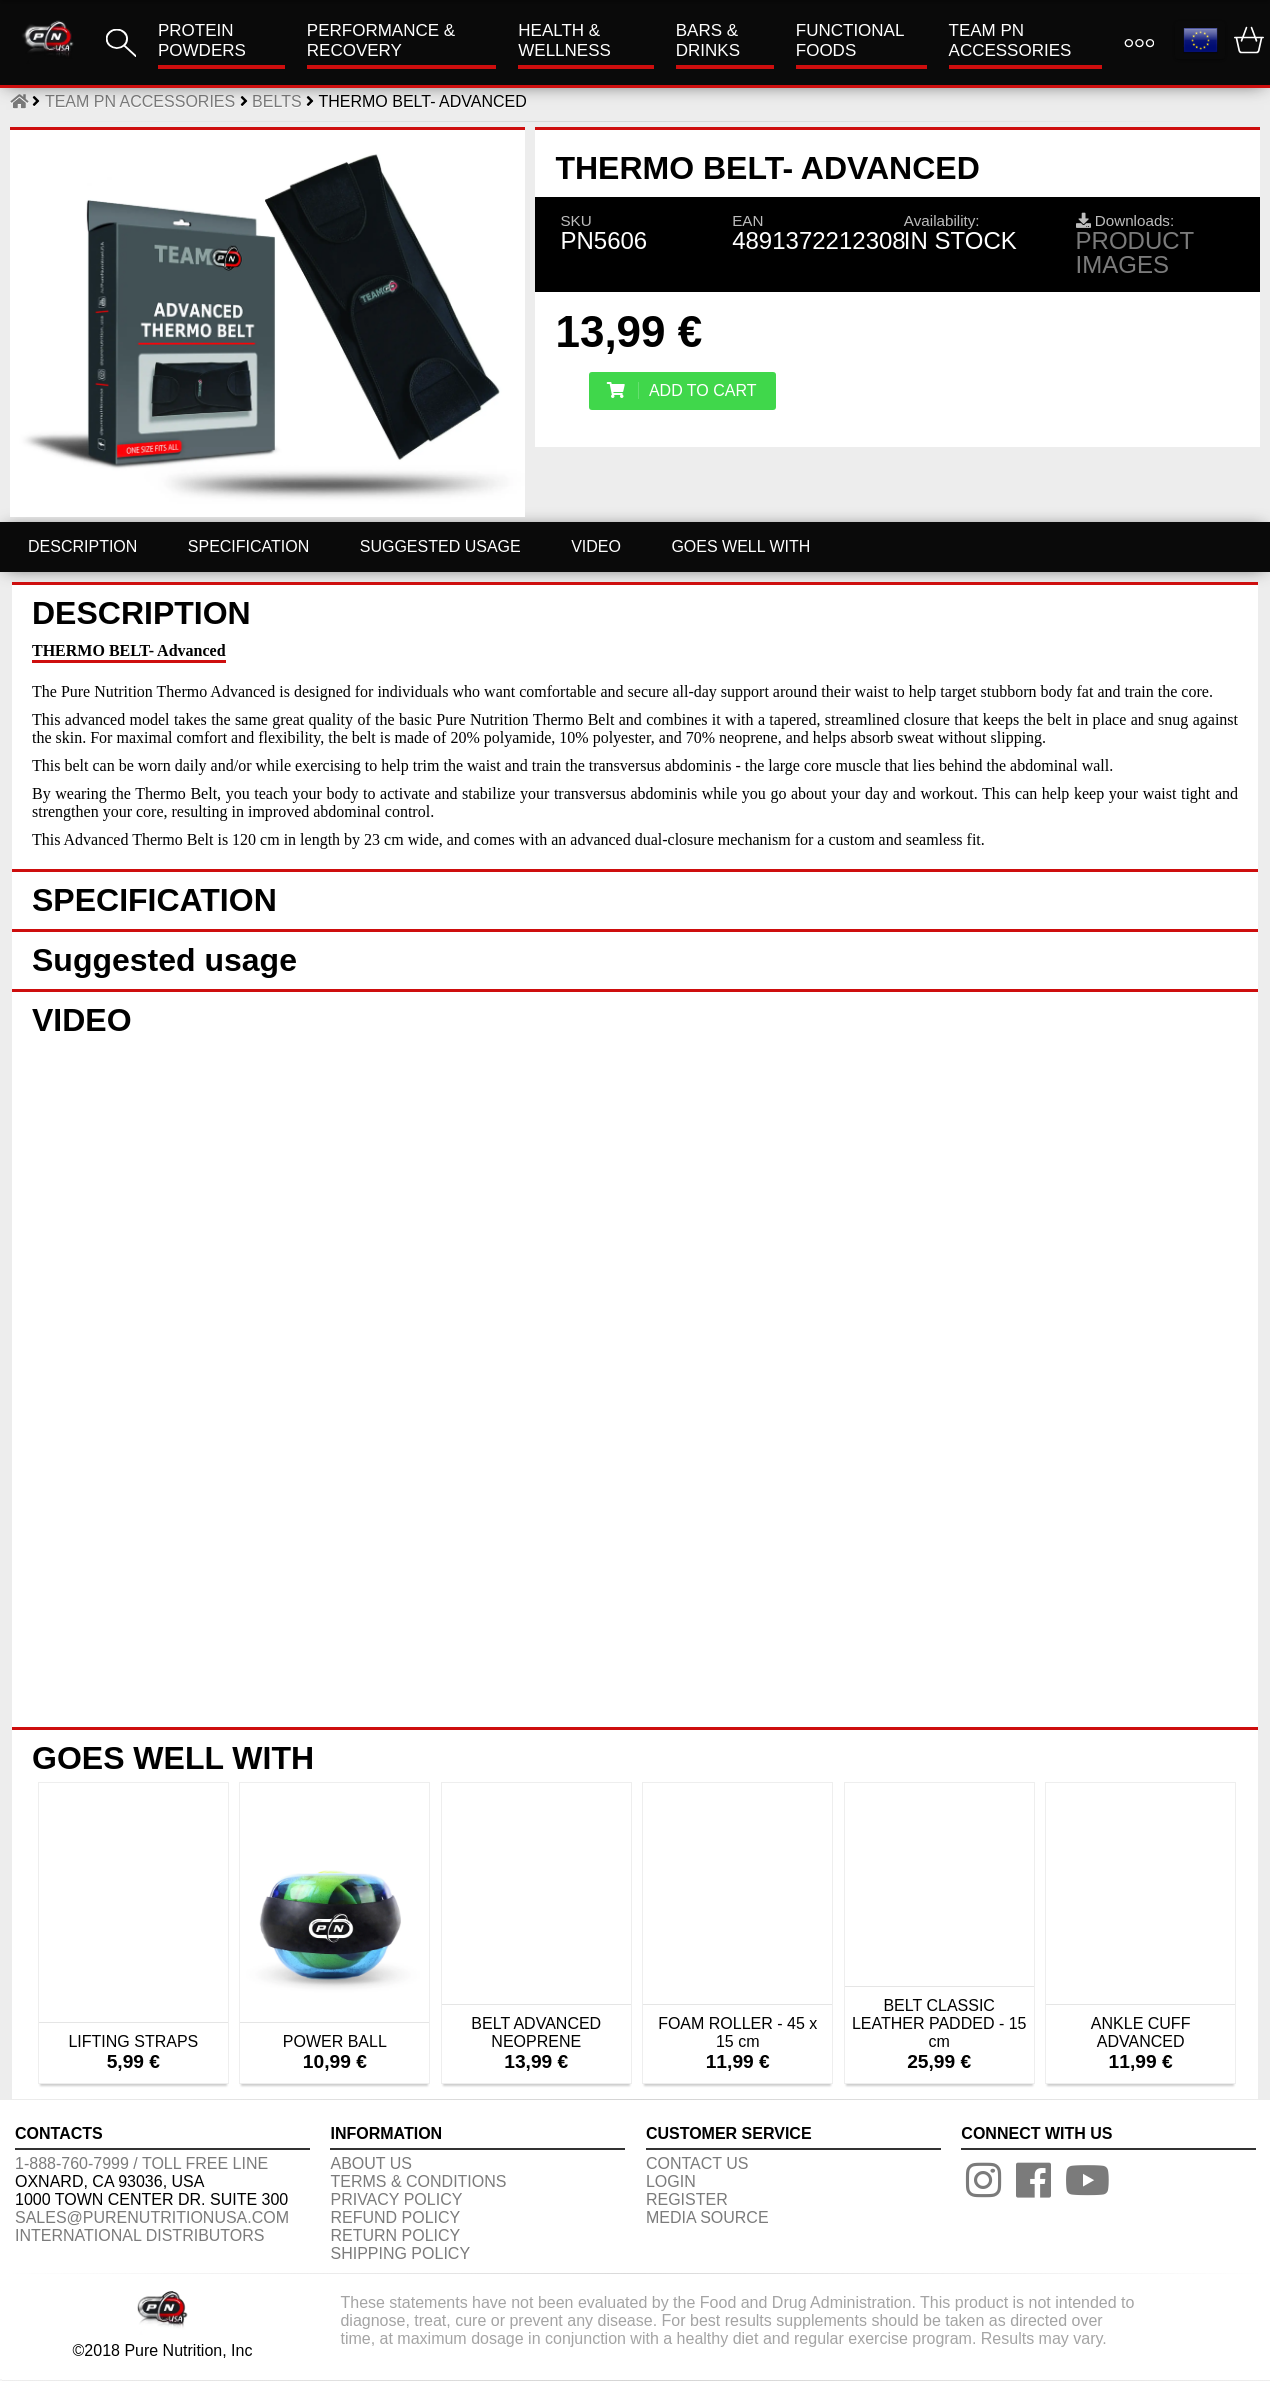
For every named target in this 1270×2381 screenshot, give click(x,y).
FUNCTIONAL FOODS (850, 40)
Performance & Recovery (381, 40)
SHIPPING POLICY (400, 2253)
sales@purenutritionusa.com (152, 2217)
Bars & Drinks (708, 40)
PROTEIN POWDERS (202, 40)
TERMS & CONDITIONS (418, 2181)
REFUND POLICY (395, 2217)
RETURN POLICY (395, 2235)
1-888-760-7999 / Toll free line (141, 2163)
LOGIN (671, 2181)
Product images (1135, 252)
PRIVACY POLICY (396, 2199)
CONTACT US (697, 2163)
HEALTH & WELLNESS (564, 40)
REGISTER (687, 2199)
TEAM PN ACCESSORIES (1010, 40)
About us (371, 2163)
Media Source (707, 2217)
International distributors (140, 2235)
